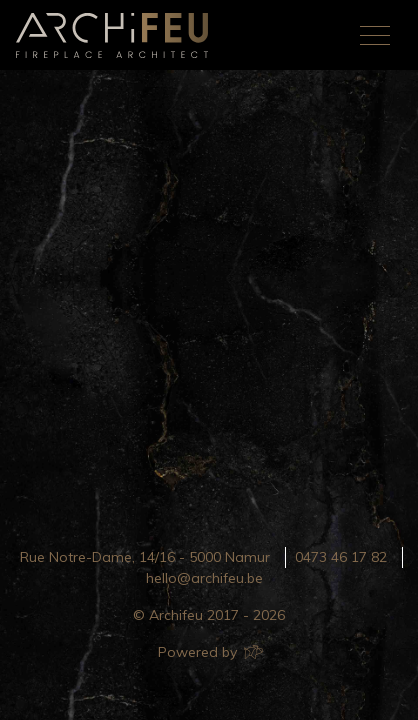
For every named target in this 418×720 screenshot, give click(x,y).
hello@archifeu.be (204, 578)
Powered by (209, 652)
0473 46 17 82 (341, 557)
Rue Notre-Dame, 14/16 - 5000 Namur (145, 557)
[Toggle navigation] (375, 35)
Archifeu (116, 35)
